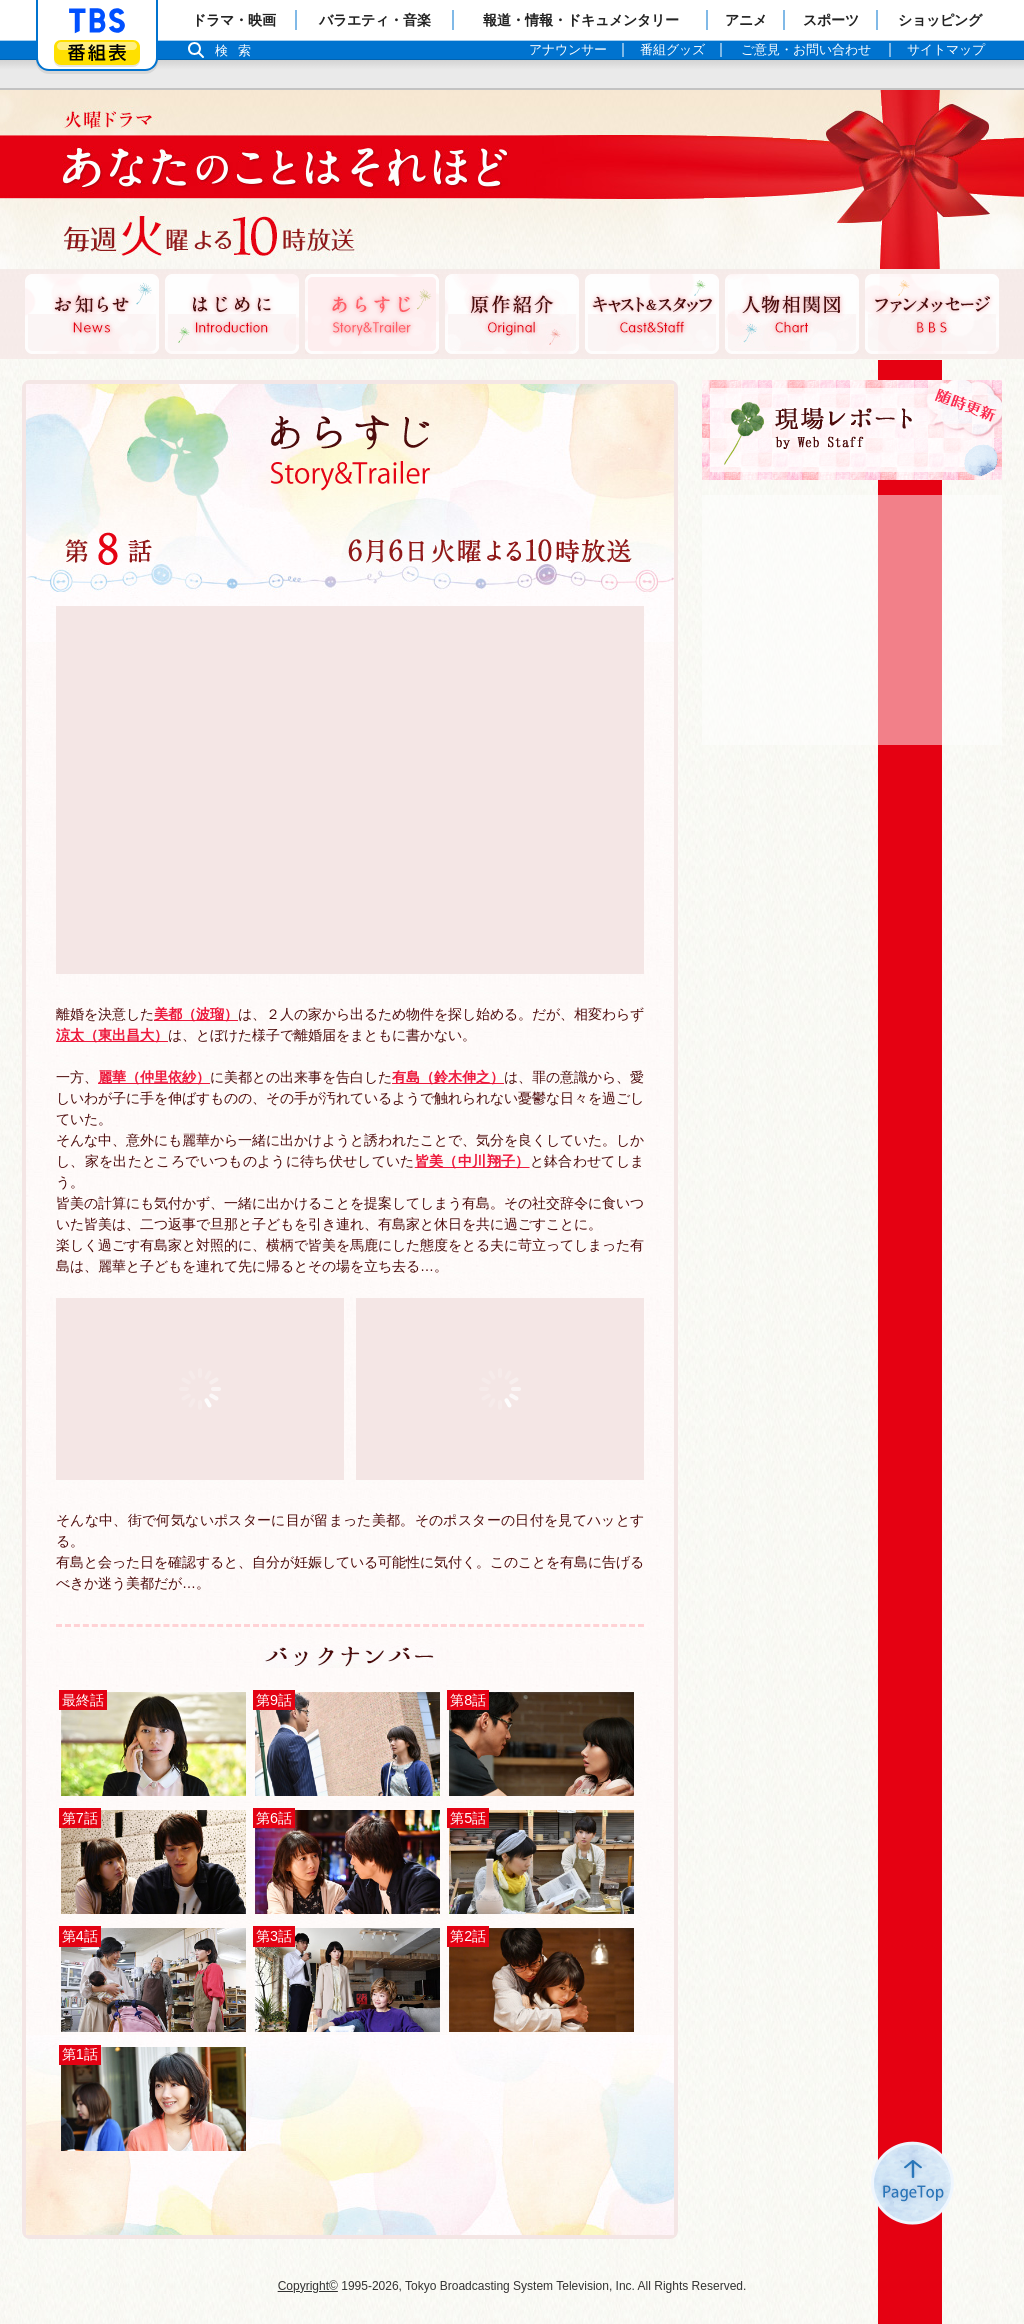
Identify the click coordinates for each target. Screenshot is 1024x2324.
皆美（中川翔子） (472, 1161)
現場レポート (852, 430)
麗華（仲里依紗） (154, 1077)
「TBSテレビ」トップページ (97, 21)
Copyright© (308, 2286)
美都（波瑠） (196, 1014)
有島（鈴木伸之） (448, 1077)
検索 (238, 50)
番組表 (97, 52)
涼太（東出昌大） (112, 1035)
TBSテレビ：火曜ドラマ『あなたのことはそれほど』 (267, 180)
